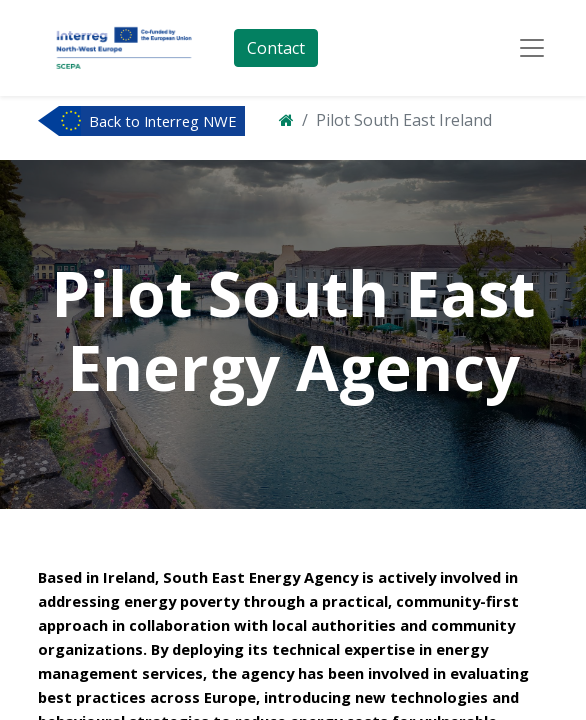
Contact (276, 48)
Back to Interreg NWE (163, 121)
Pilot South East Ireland (404, 120)
